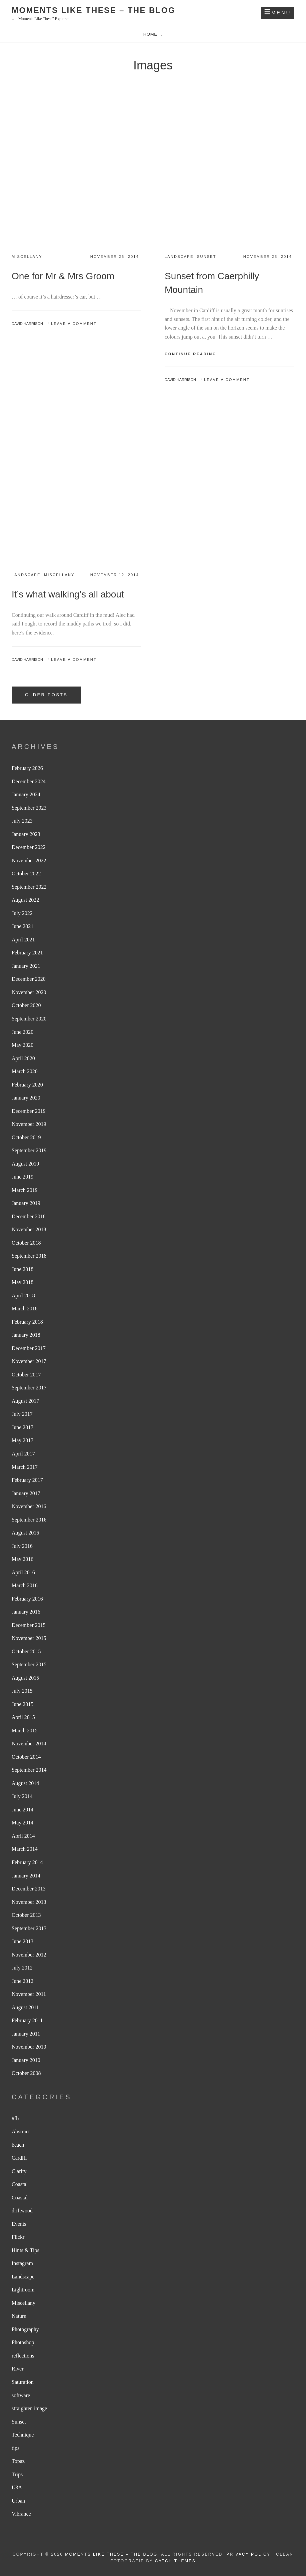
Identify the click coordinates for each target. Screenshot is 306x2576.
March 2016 (25, 1585)
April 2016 (23, 1572)
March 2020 (25, 1071)
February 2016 (27, 1599)
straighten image (29, 2408)
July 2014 (22, 1796)
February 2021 (27, 952)
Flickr (18, 2237)
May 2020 (22, 1045)
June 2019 (22, 1177)
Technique (23, 2435)
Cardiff (19, 2158)
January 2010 (26, 2060)
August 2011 (25, 2007)
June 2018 (22, 1269)
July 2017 (22, 1414)
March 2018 (25, 1308)
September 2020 (29, 1018)
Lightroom (23, 2289)
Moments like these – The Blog (93, 10)
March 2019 (25, 1190)
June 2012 (22, 1981)
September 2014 (29, 1770)
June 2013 (22, 1941)
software (21, 2395)
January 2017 (26, 1493)
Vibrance (21, 2514)
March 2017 (25, 1467)
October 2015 (26, 1651)
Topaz (18, 2461)
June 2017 (22, 1427)
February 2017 (27, 1480)
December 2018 (29, 1216)
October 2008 (26, 2073)
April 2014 (23, 1836)
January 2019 (26, 1203)
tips (15, 2448)
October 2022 (26, 873)
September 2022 (29, 887)
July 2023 (22, 821)
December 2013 (29, 1888)
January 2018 (26, 1335)
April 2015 (23, 1717)
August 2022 (25, 900)
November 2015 (29, 1638)
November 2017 (29, 1361)
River (18, 2369)
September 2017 (29, 1387)
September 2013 (29, 1928)
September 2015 (29, 1664)
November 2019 (29, 1124)
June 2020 (22, 1032)
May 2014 (22, 1822)
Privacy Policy (248, 2554)
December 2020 (29, 979)
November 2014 (29, 1743)
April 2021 (23, 939)
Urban (18, 2501)
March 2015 (25, 1730)
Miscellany (27, 257)
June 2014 (22, 1809)
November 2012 (29, 1955)
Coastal (20, 2184)
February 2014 (27, 1862)
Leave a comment (74, 324)
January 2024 (26, 794)
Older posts (46, 694)
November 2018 (29, 1229)
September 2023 (29, 808)
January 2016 (26, 1612)
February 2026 (27, 768)
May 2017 (22, 1440)
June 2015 (22, 1704)
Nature (19, 2316)
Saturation (23, 2382)
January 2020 (26, 1098)
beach (18, 2145)
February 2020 (27, 1085)
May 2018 (22, 1282)
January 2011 (26, 2034)
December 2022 (29, 847)
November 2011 (29, 1994)
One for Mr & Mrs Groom (63, 276)
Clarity (19, 2171)
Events (19, 2224)
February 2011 (27, 2020)
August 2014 (25, 1783)
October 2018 (26, 1243)
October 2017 (26, 1374)
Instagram (22, 2263)
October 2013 (26, 1915)
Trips (17, 2474)
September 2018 (29, 1256)
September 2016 (29, 1520)
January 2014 (26, 1875)
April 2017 (23, 1453)
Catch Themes (175, 2561)
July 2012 (22, 1968)
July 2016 (22, 1546)
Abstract (21, 2131)
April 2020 (23, 1058)
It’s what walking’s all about (68, 594)
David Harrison (27, 324)
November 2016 (29, 1506)
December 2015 (29, 1625)
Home (151, 34)
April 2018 (23, 1295)
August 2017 (25, 1401)
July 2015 (22, 1691)
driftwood (22, 2210)
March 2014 (25, 1849)
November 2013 (29, 1902)
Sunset (206, 257)
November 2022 (29, 860)
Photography (25, 2329)
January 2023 (26, 834)
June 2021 (22, 926)
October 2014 (26, 1757)
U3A (17, 2487)
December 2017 (29, 1348)
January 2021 (26, 966)
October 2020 (26, 1005)
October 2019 (26, 1137)
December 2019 (29, 1111)
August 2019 (25, 1164)
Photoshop (23, 2342)
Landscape (179, 257)
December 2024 (29, 781)
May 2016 (22, 1559)
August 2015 (25, 1678)
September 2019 (29, 1150)
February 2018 (27, 1322)
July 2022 (22, 913)
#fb (15, 2118)
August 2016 (25, 1533)
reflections (23, 2355)
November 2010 (29, 2047)
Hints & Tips (25, 2250)
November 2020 (29, 992)
